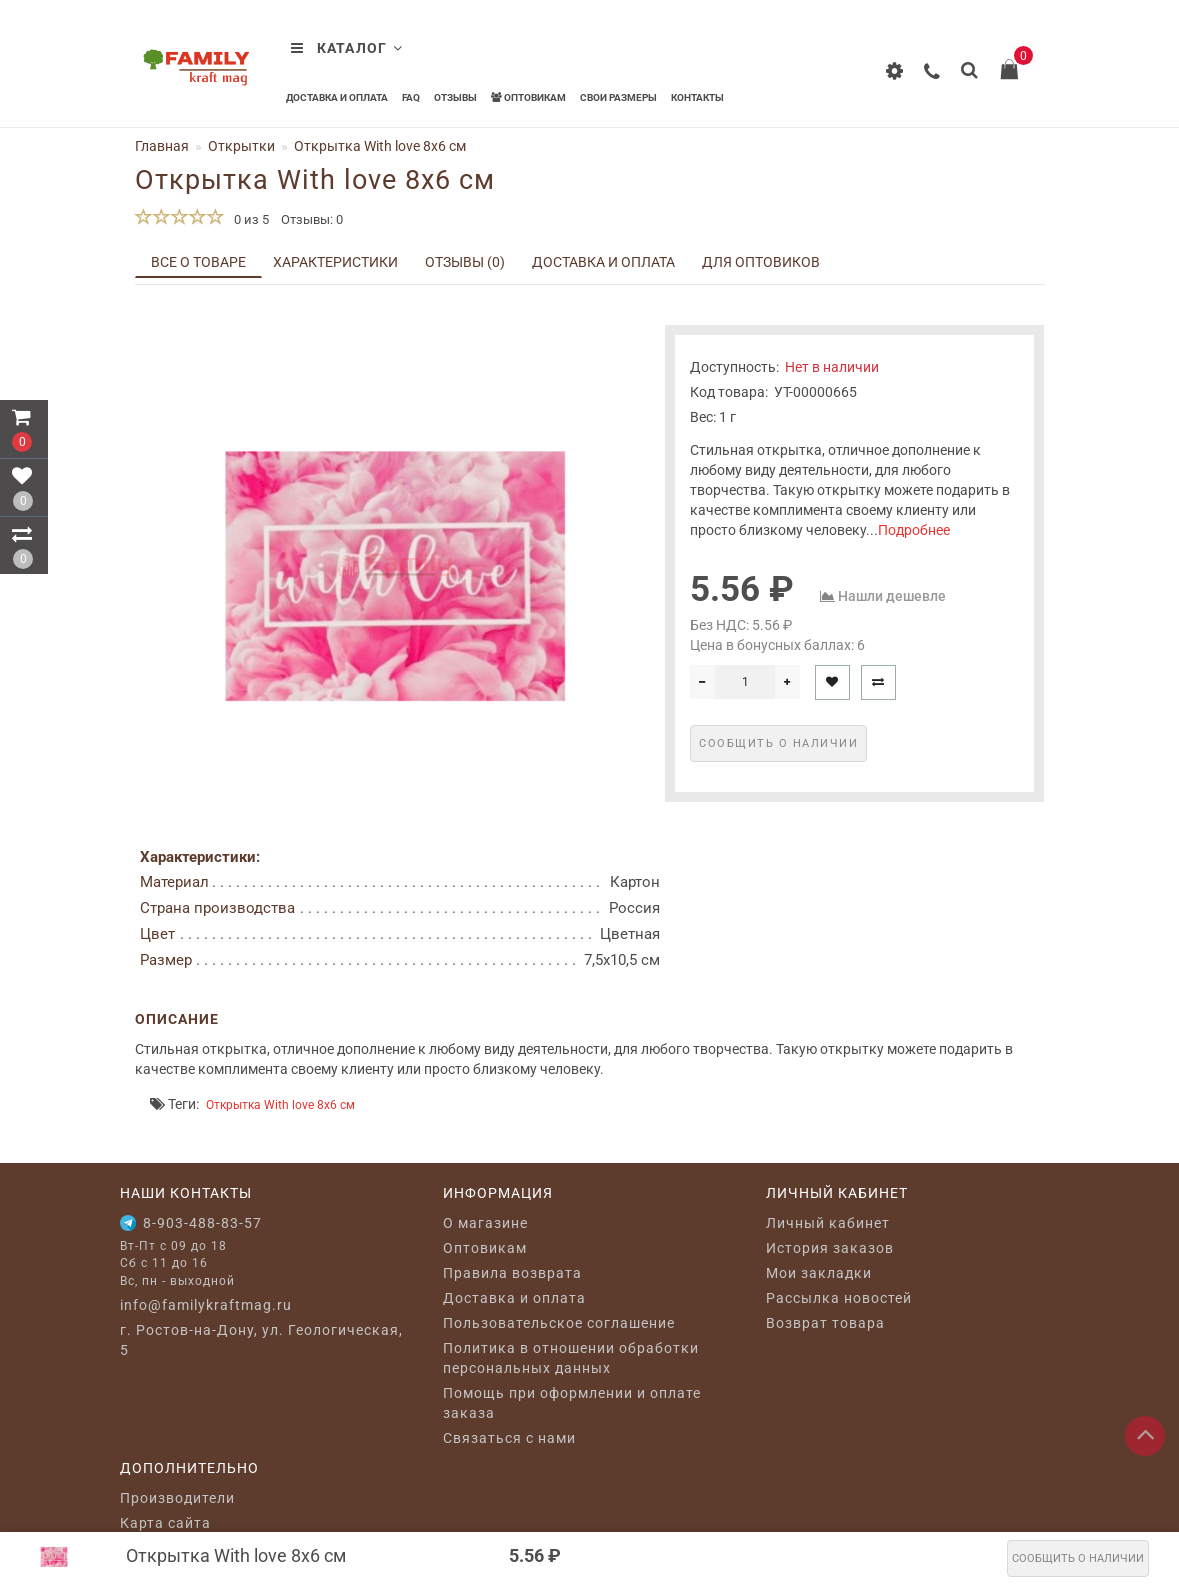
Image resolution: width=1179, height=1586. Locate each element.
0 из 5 (248, 219)
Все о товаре (198, 262)
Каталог (347, 48)
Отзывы (455, 97)
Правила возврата (512, 1273)
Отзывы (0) (465, 262)
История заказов (830, 1248)
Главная (162, 146)
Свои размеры (618, 97)
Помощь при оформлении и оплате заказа (572, 1403)
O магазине (485, 1223)
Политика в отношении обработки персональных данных (571, 1358)
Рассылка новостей (839, 1298)
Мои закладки (819, 1273)
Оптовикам (528, 97)
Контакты (697, 97)
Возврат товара (825, 1323)
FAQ (411, 97)
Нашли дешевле (892, 596)
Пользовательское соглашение (559, 1323)
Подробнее (914, 530)
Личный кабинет (828, 1223)
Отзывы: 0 (312, 219)
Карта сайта (165, 1523)
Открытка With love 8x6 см (280, 1105)
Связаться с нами (509, 1438)
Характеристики (335, 262)
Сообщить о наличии (1078, 1558)
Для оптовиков (761, 262)
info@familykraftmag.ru (206, 1305)
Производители (177, 1498)
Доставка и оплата (337, 97)
